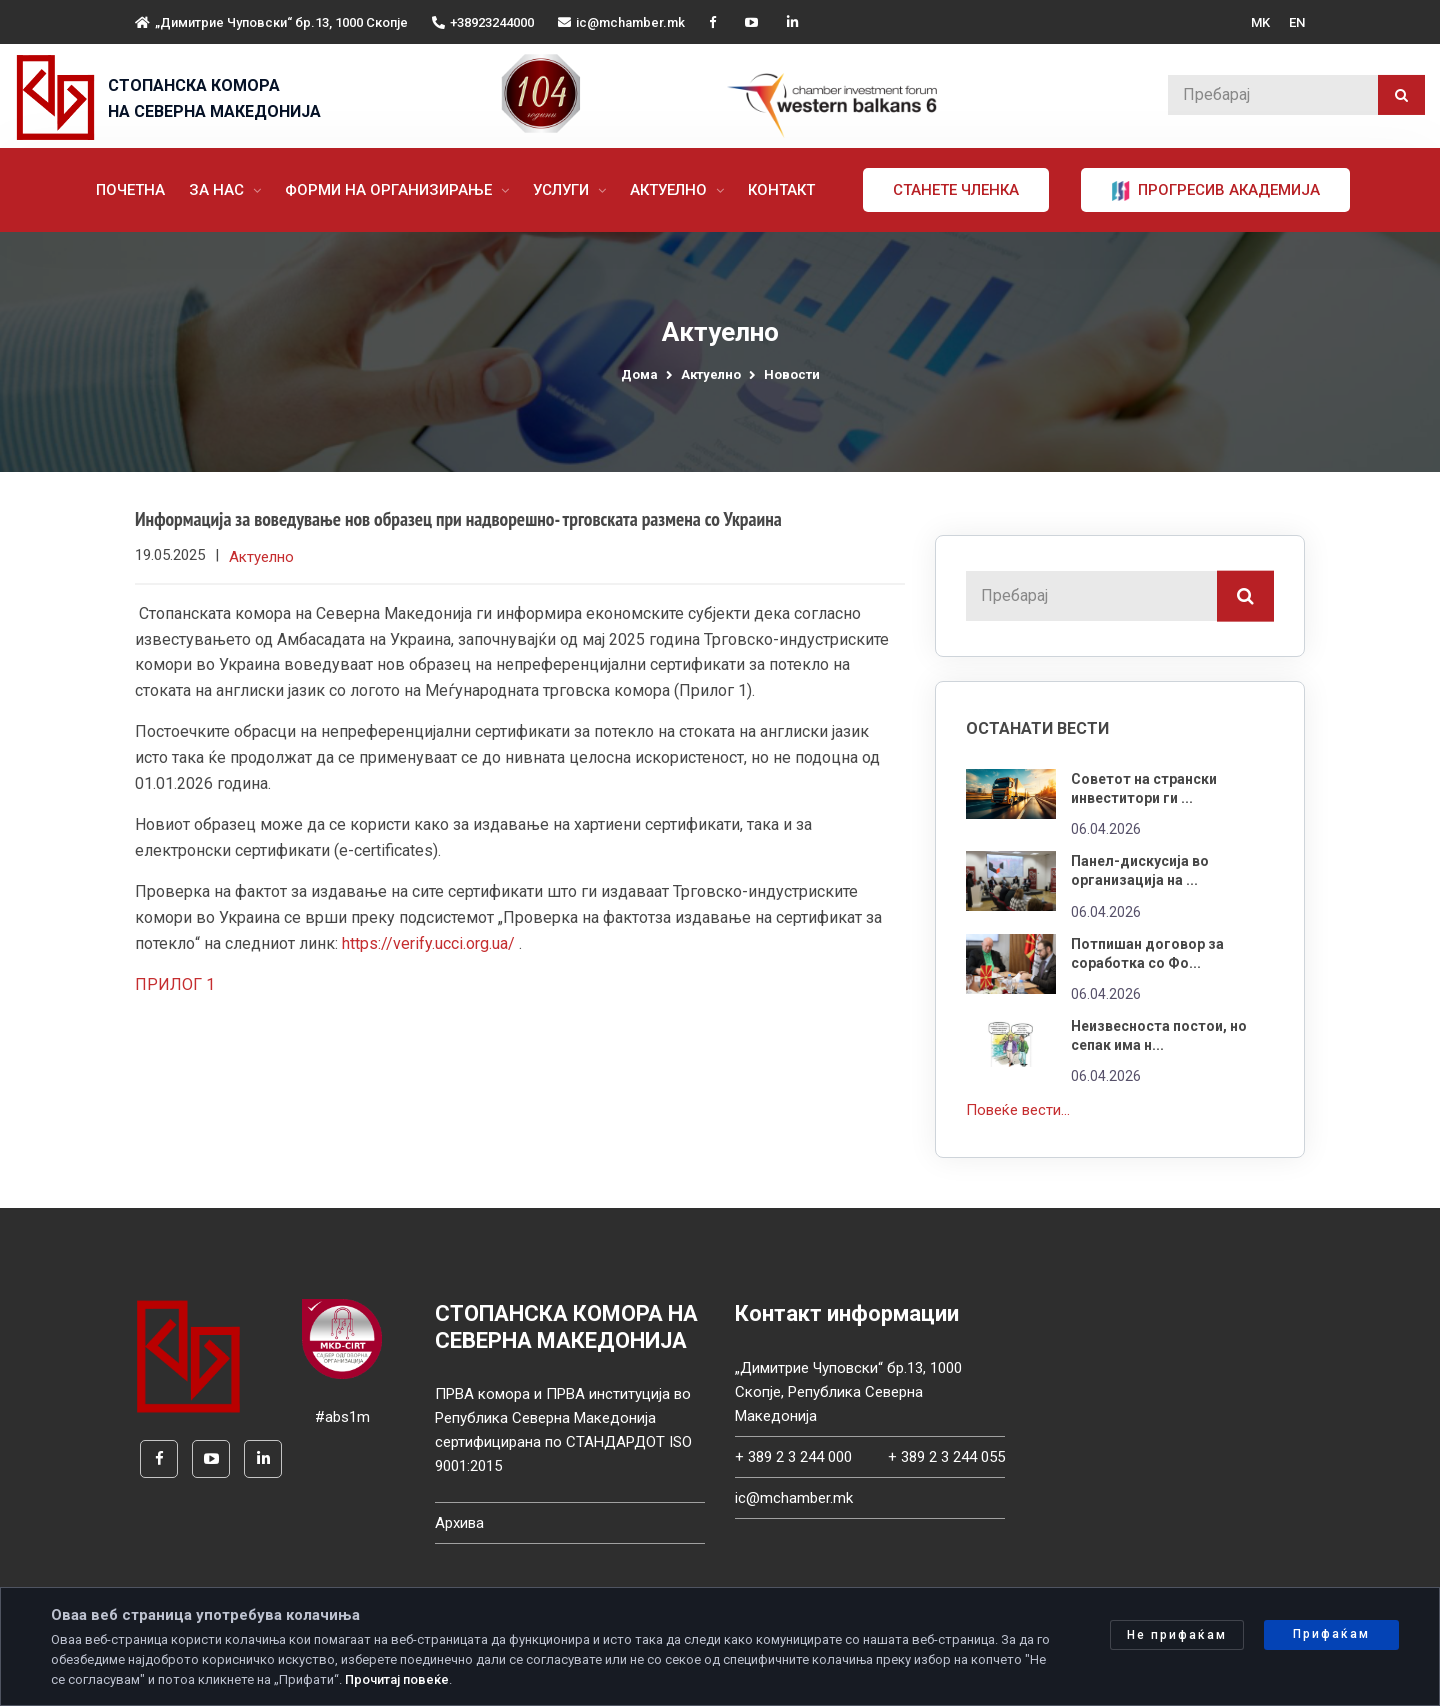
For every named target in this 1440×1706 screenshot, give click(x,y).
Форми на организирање (392, 190)
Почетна (132, 190)
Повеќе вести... (1018, 1110)
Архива (459, 1523)
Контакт (783, 190)
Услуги (565, 190)
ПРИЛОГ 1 (175, 986)
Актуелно (672, 190)
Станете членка (958, 190)
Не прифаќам (1177, 1635)
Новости (792, 374)
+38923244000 (483, 22)
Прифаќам (1331, 1634)
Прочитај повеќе (397, 1679)
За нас (220, 190)
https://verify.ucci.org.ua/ (428, 944)
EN (1297, 22)
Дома (639, 374)
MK (1260, 22)
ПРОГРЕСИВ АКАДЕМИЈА (1217, 191)
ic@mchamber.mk (621, 22)
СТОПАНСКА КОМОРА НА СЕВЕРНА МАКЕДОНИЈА (214, 98)
